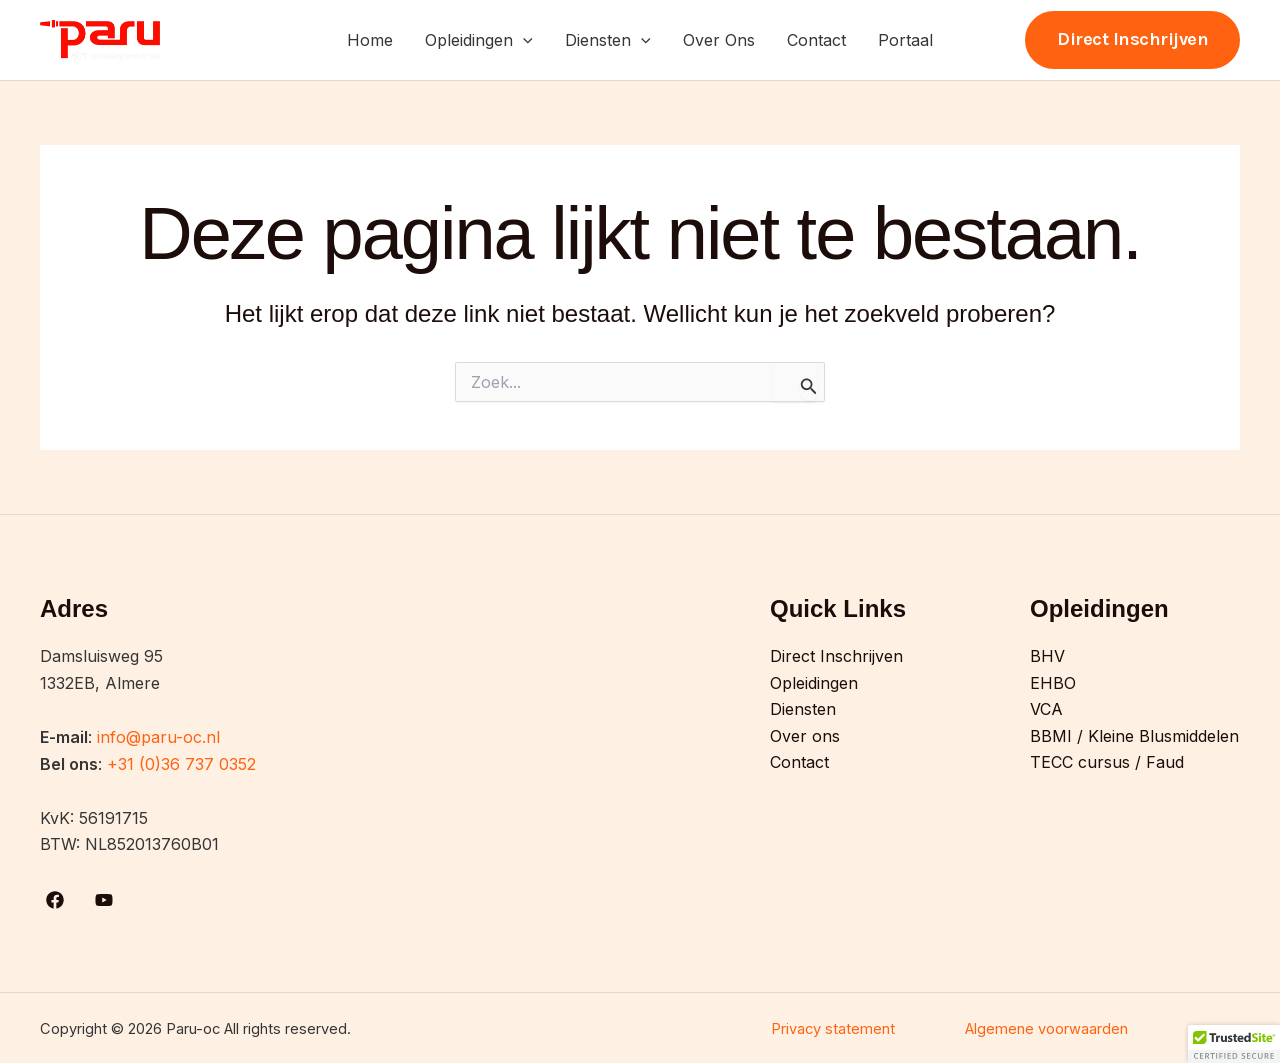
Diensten (608, 40)
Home (370, 40)
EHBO (1053, 683)
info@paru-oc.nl (158, 737)
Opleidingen (479, 40)
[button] (523, 40)
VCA (1046, 709)
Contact (816, 40)
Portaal (905, 40)
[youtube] (107, 900)
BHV (1047, 656)
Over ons (805, 736)
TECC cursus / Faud (1107, 762)
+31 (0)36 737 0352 (181, 764)
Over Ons (719, 40)
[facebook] (58, 900)
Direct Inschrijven (836, 656)
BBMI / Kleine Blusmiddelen (1134, 736)
